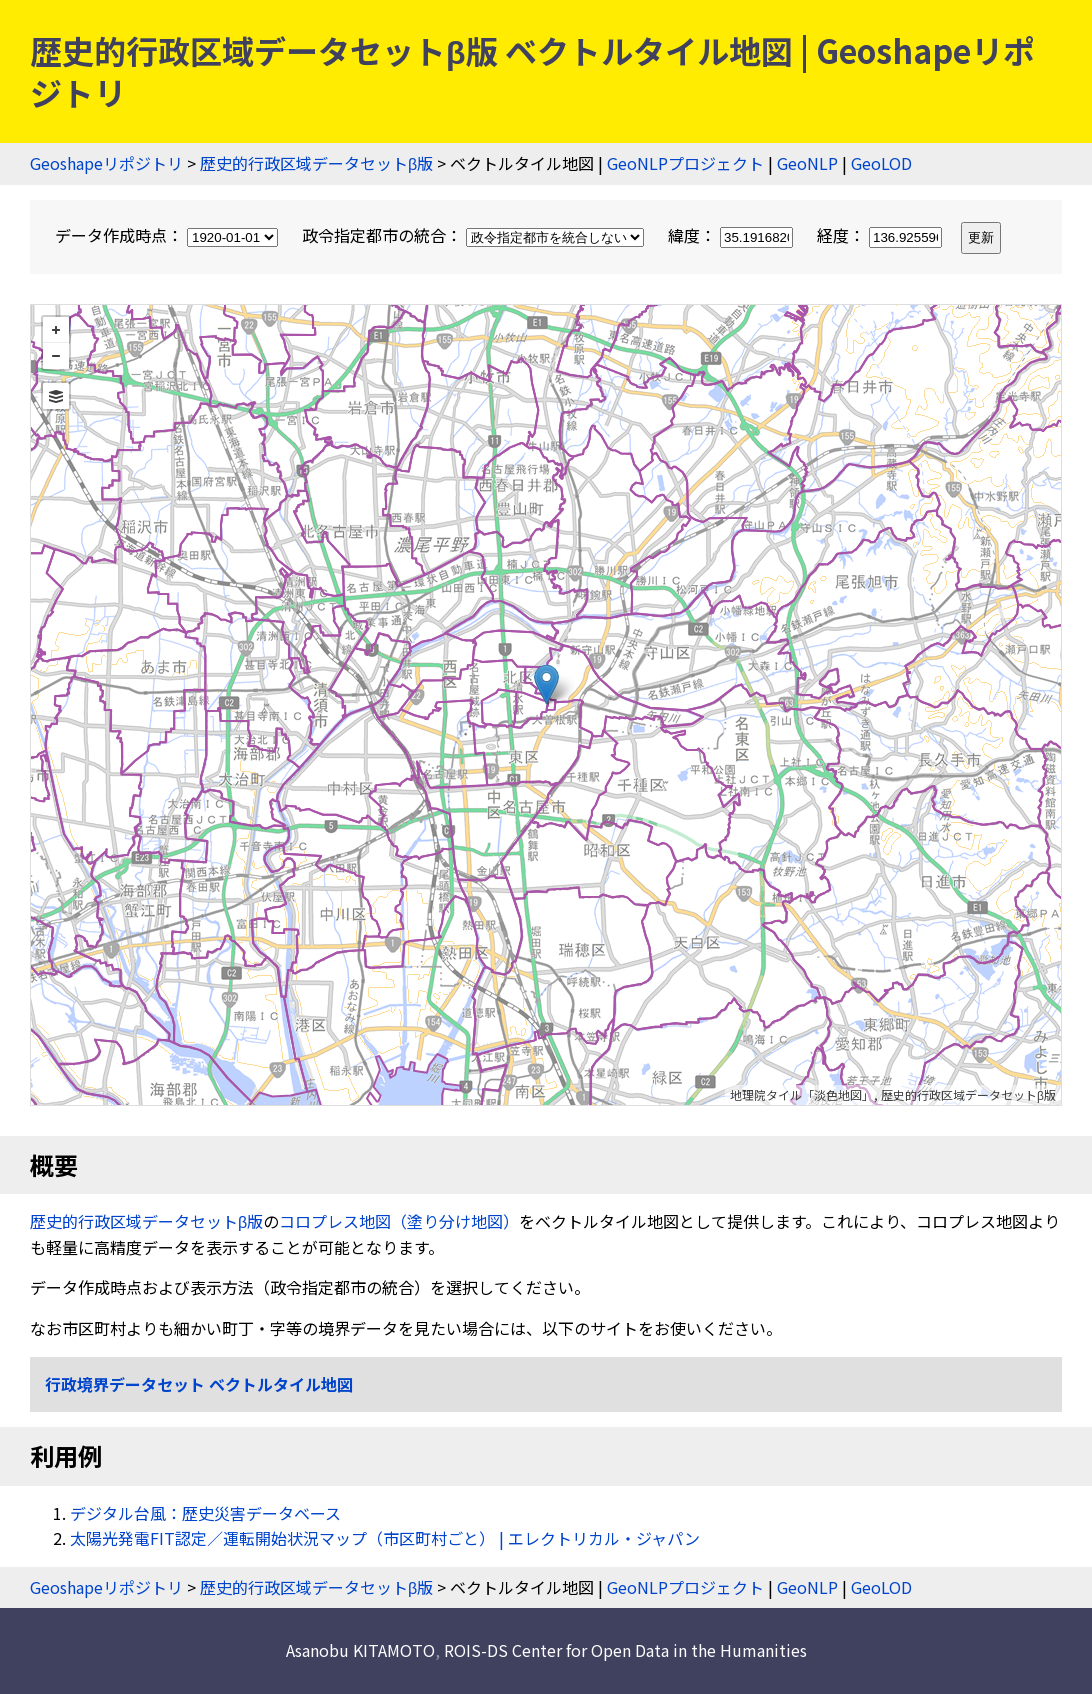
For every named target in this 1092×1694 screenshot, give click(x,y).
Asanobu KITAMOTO (360, 1650)
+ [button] (56, 330)
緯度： (732, 235)
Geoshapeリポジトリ (106, 163)
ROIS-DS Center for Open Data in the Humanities (625, 1650)
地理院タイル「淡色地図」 (802, 1094)
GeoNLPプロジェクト (685, 163)
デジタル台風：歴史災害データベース (205, 1513)
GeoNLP (807, 163)
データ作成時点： (168, 235)
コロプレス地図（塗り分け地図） (399, 1221)
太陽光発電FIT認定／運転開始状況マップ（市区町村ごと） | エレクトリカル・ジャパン (385, 1538)
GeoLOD (881, 163)
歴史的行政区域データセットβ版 (316, 163)
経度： (881, 235)
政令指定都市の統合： (475, 235)
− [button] (56, 356)
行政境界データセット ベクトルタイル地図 (199, 1384)
